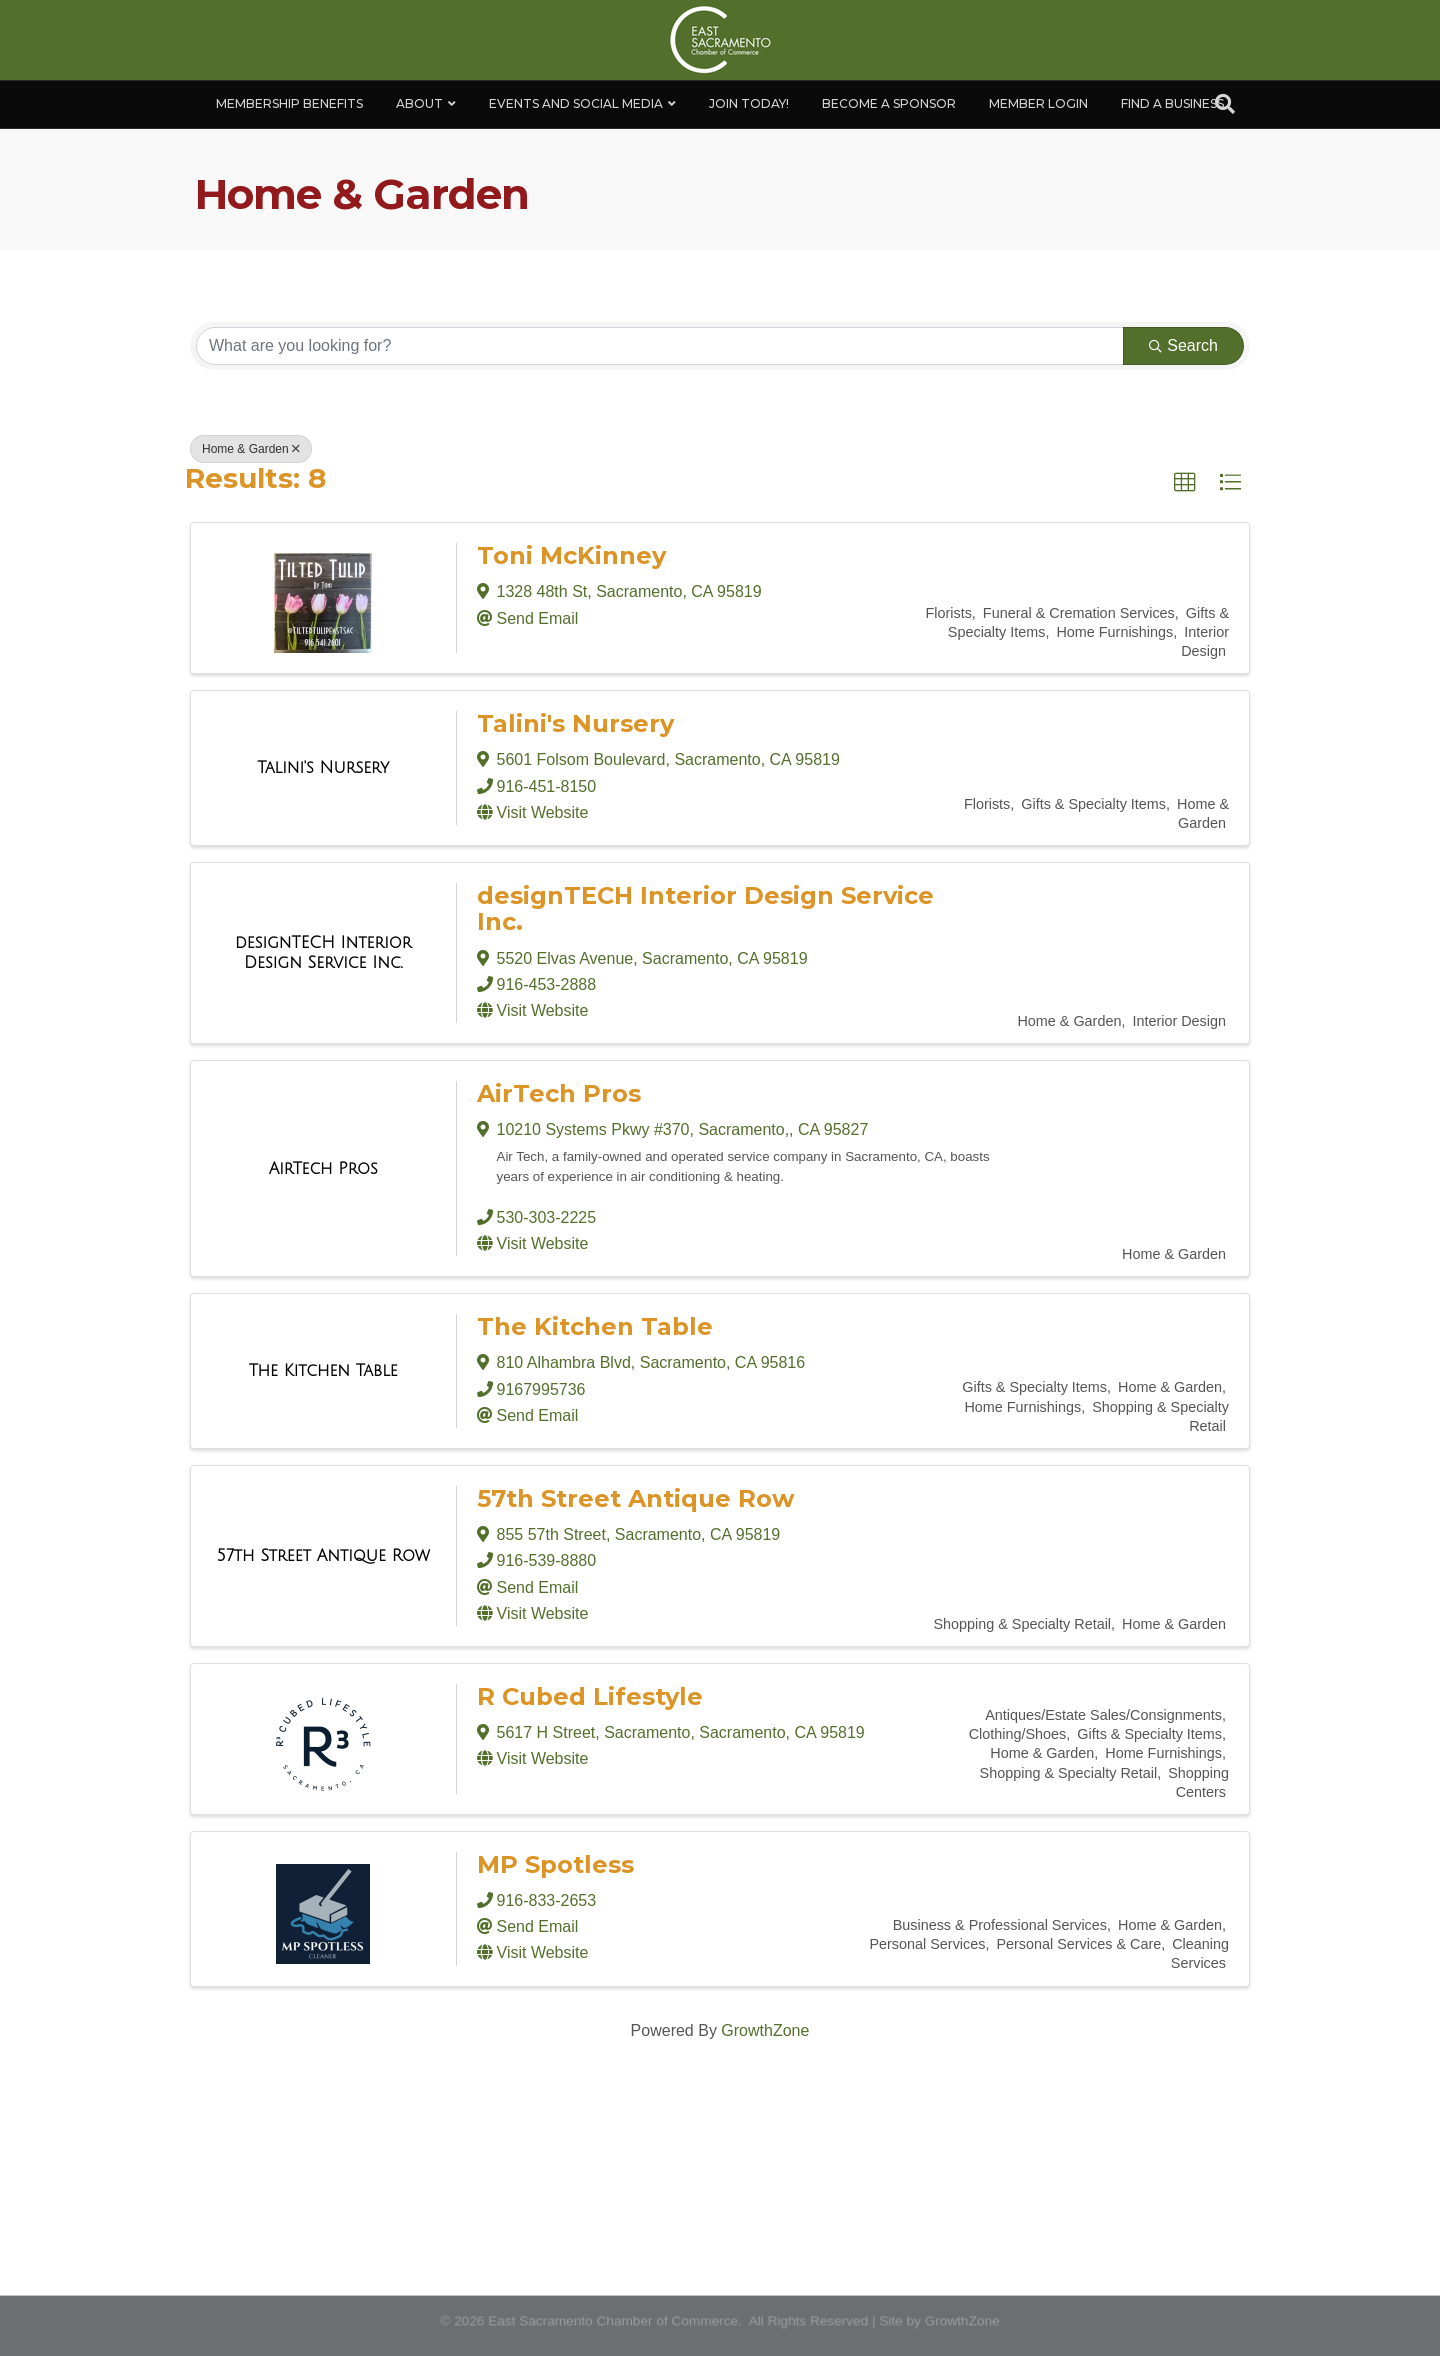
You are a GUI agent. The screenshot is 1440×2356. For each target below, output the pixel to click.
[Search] (1225, 104)
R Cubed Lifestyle (590, 1696)
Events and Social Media (576, 103)
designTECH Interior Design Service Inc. (705, 908)
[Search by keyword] (660, 346)
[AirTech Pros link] (323, 1169)
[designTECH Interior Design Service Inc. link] (323, 952)
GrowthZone (765, 2030)
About (419, 103)
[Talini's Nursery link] (323, 768)
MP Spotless (555, 1864)
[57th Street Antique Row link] (323, 1556)
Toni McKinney (571, 555)
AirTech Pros (559, 1093)
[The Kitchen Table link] (323, 1371)
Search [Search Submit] (1183, 345)
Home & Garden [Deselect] (251, 449)
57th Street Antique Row (635, 1498)
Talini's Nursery (575, 723)
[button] (1185, 483)
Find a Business (1172, 103)
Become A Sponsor (889, 103)
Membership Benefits (289, 103)
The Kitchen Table (595, 1326)
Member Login (1038, 103)
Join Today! (749, 103)
